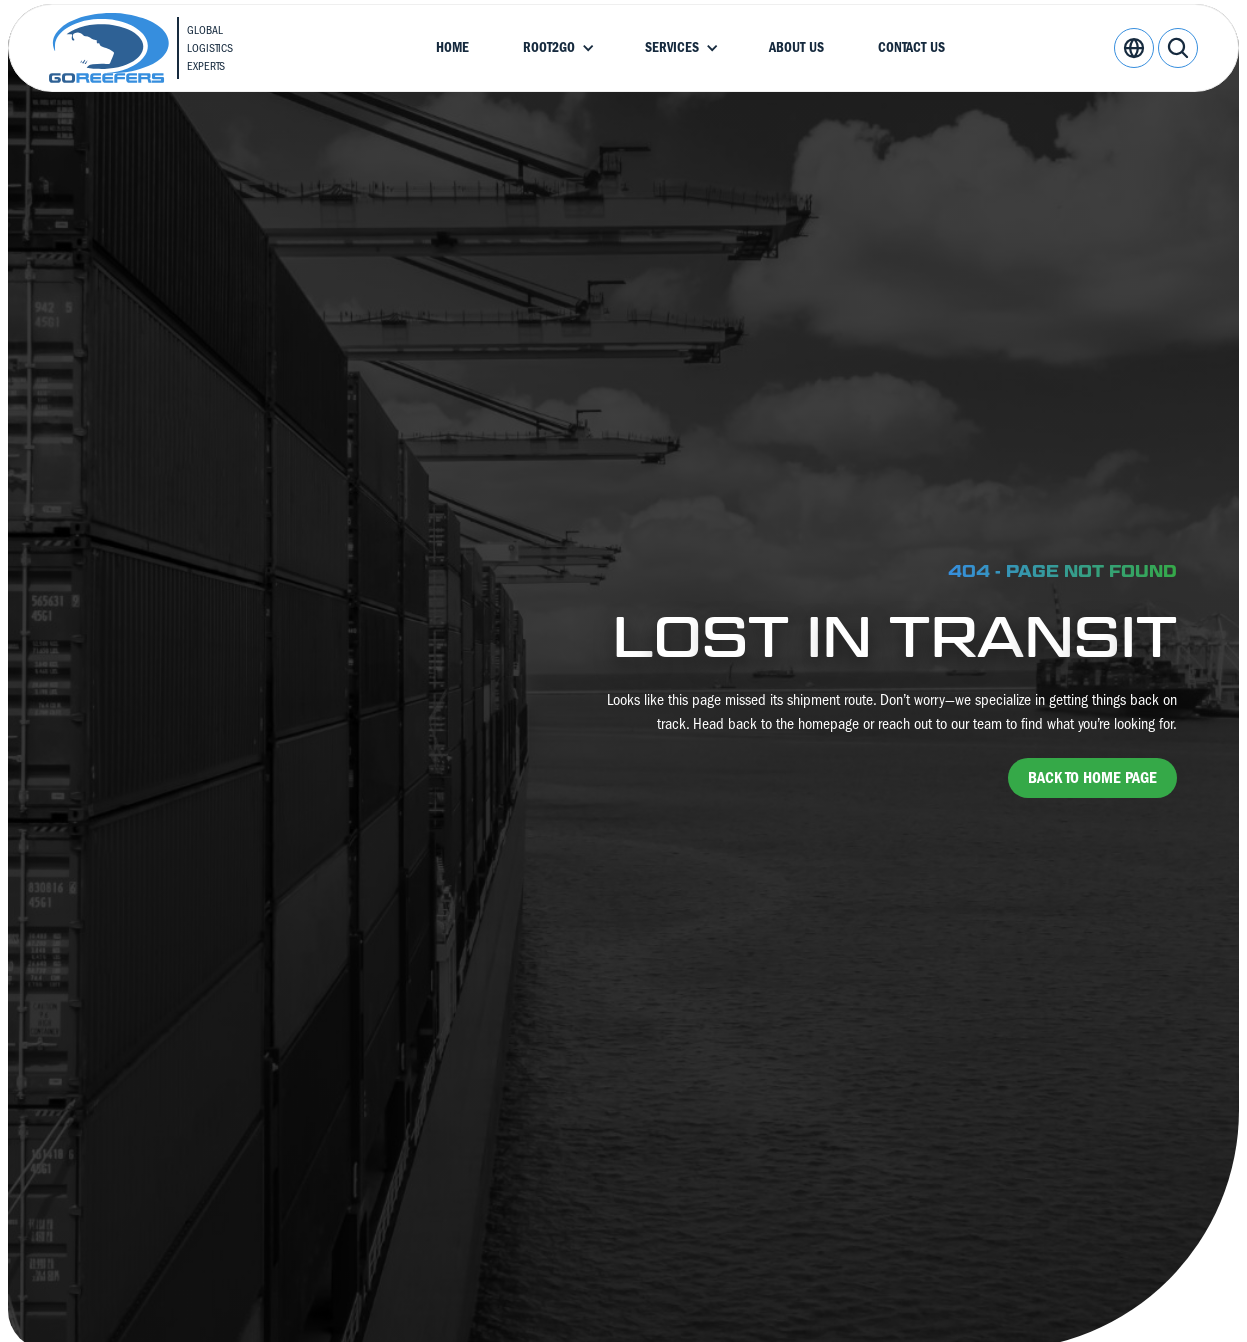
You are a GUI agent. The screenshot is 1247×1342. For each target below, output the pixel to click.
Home (452, 47)
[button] (557, 48)
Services (672, 47)
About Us (796, 47)
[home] (158, 48)
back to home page (1092, 778)
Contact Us (911, 47)
